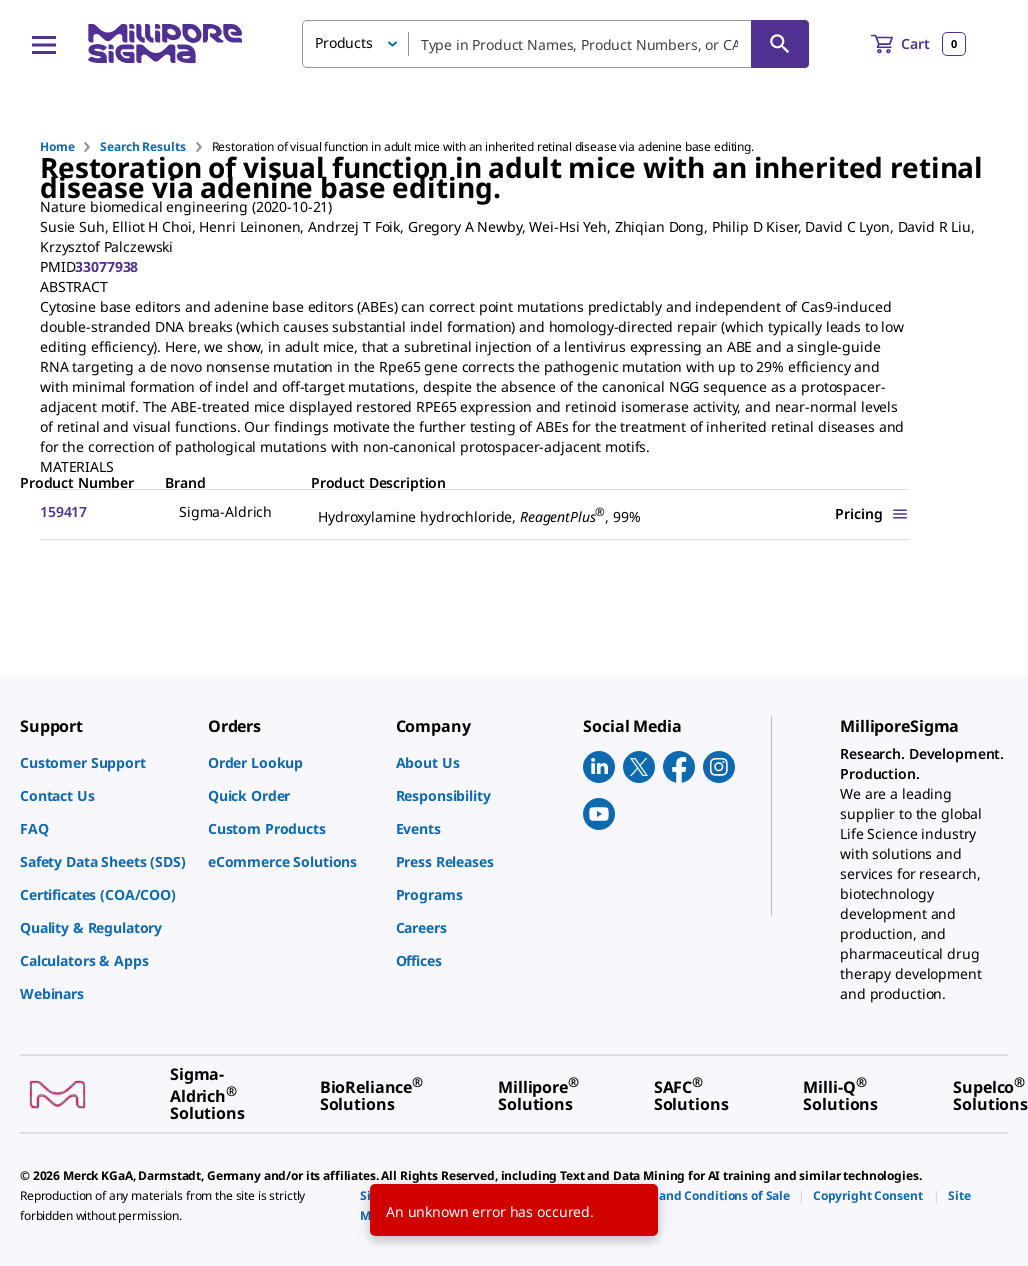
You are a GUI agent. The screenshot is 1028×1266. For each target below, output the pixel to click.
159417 (63, 511)
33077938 (106, 266)
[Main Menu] (44, 44)
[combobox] (555, 44)
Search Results (142, 146)
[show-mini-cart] (918, 44)
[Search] (780, 44)
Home (57, 146)
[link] (104, 762)
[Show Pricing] (872, 513)
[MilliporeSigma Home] (165, 43)
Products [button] (344, 42)
